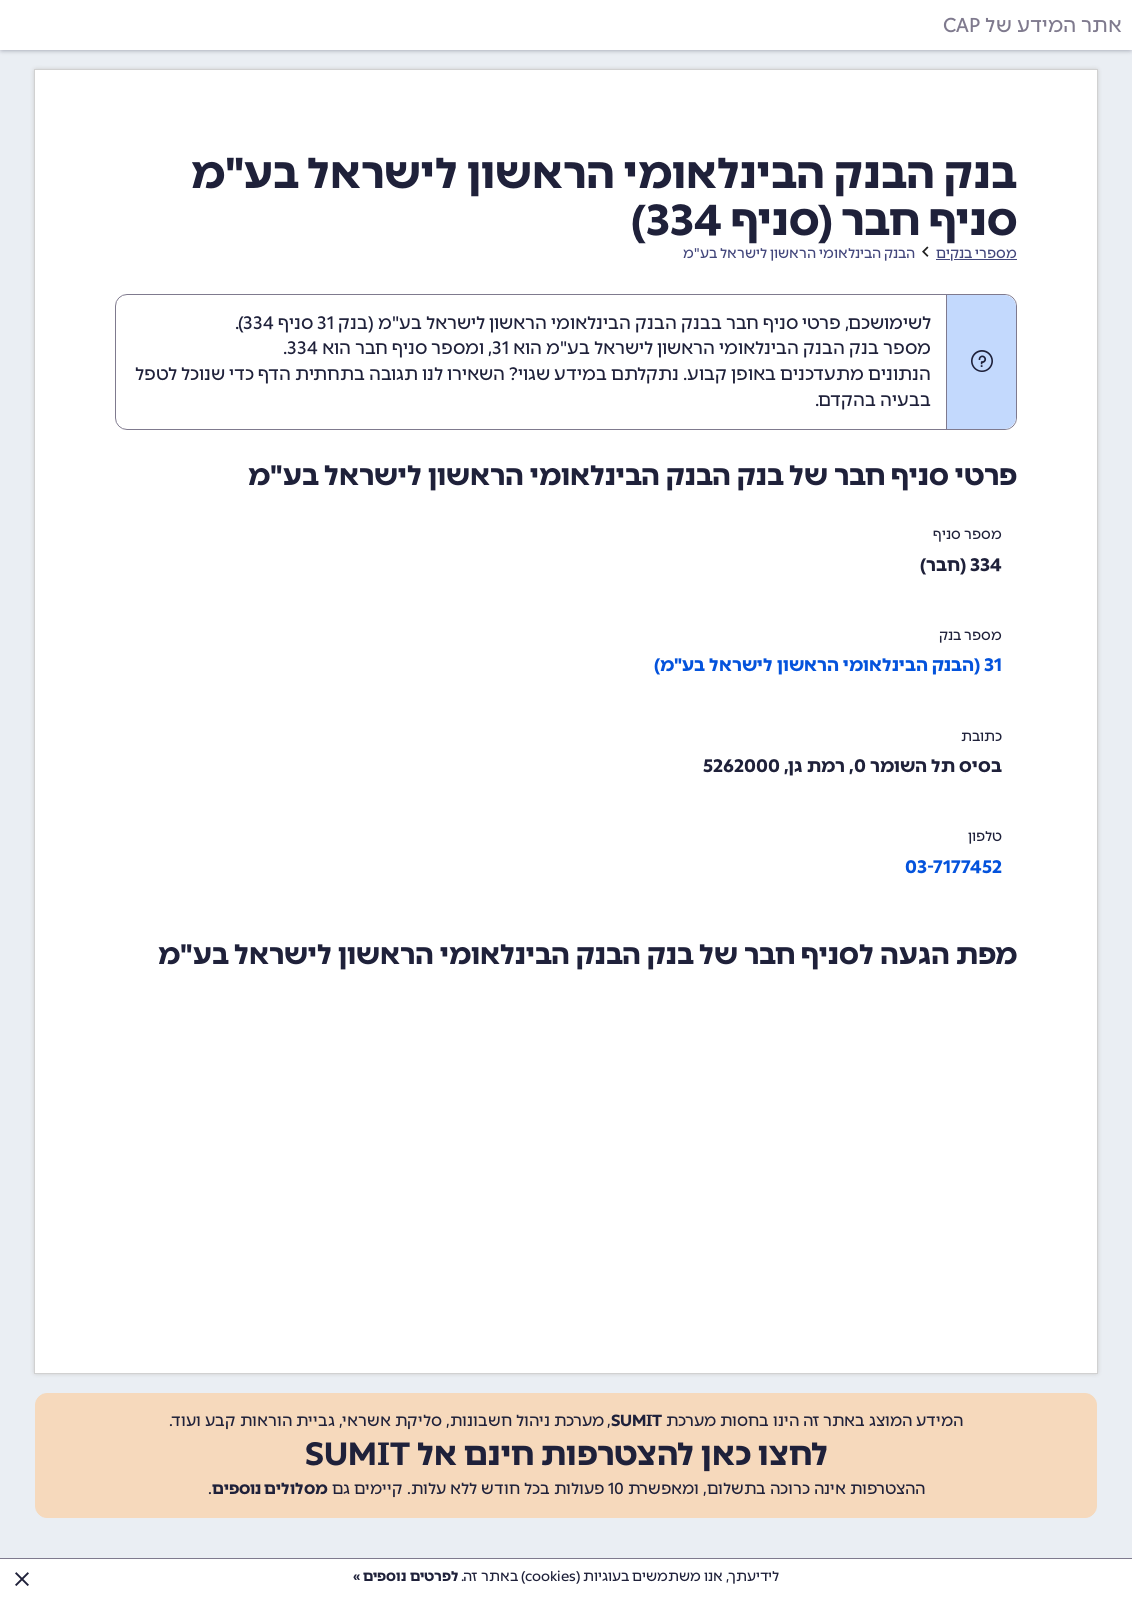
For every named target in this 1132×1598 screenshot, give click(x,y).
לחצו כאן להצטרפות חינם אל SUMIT (566, 1454)
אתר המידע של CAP (1032, 25)
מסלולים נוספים (270, 1488)
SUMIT (636, 1420)
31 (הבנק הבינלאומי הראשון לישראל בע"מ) (828, 665)
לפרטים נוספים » (405, 1576)
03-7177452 (953, 867)
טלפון (985, 836)
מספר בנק (970, 635)
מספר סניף (967, 534)
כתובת (981, 736)
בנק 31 (342, 323)
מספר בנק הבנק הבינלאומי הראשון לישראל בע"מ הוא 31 (711, 348)
